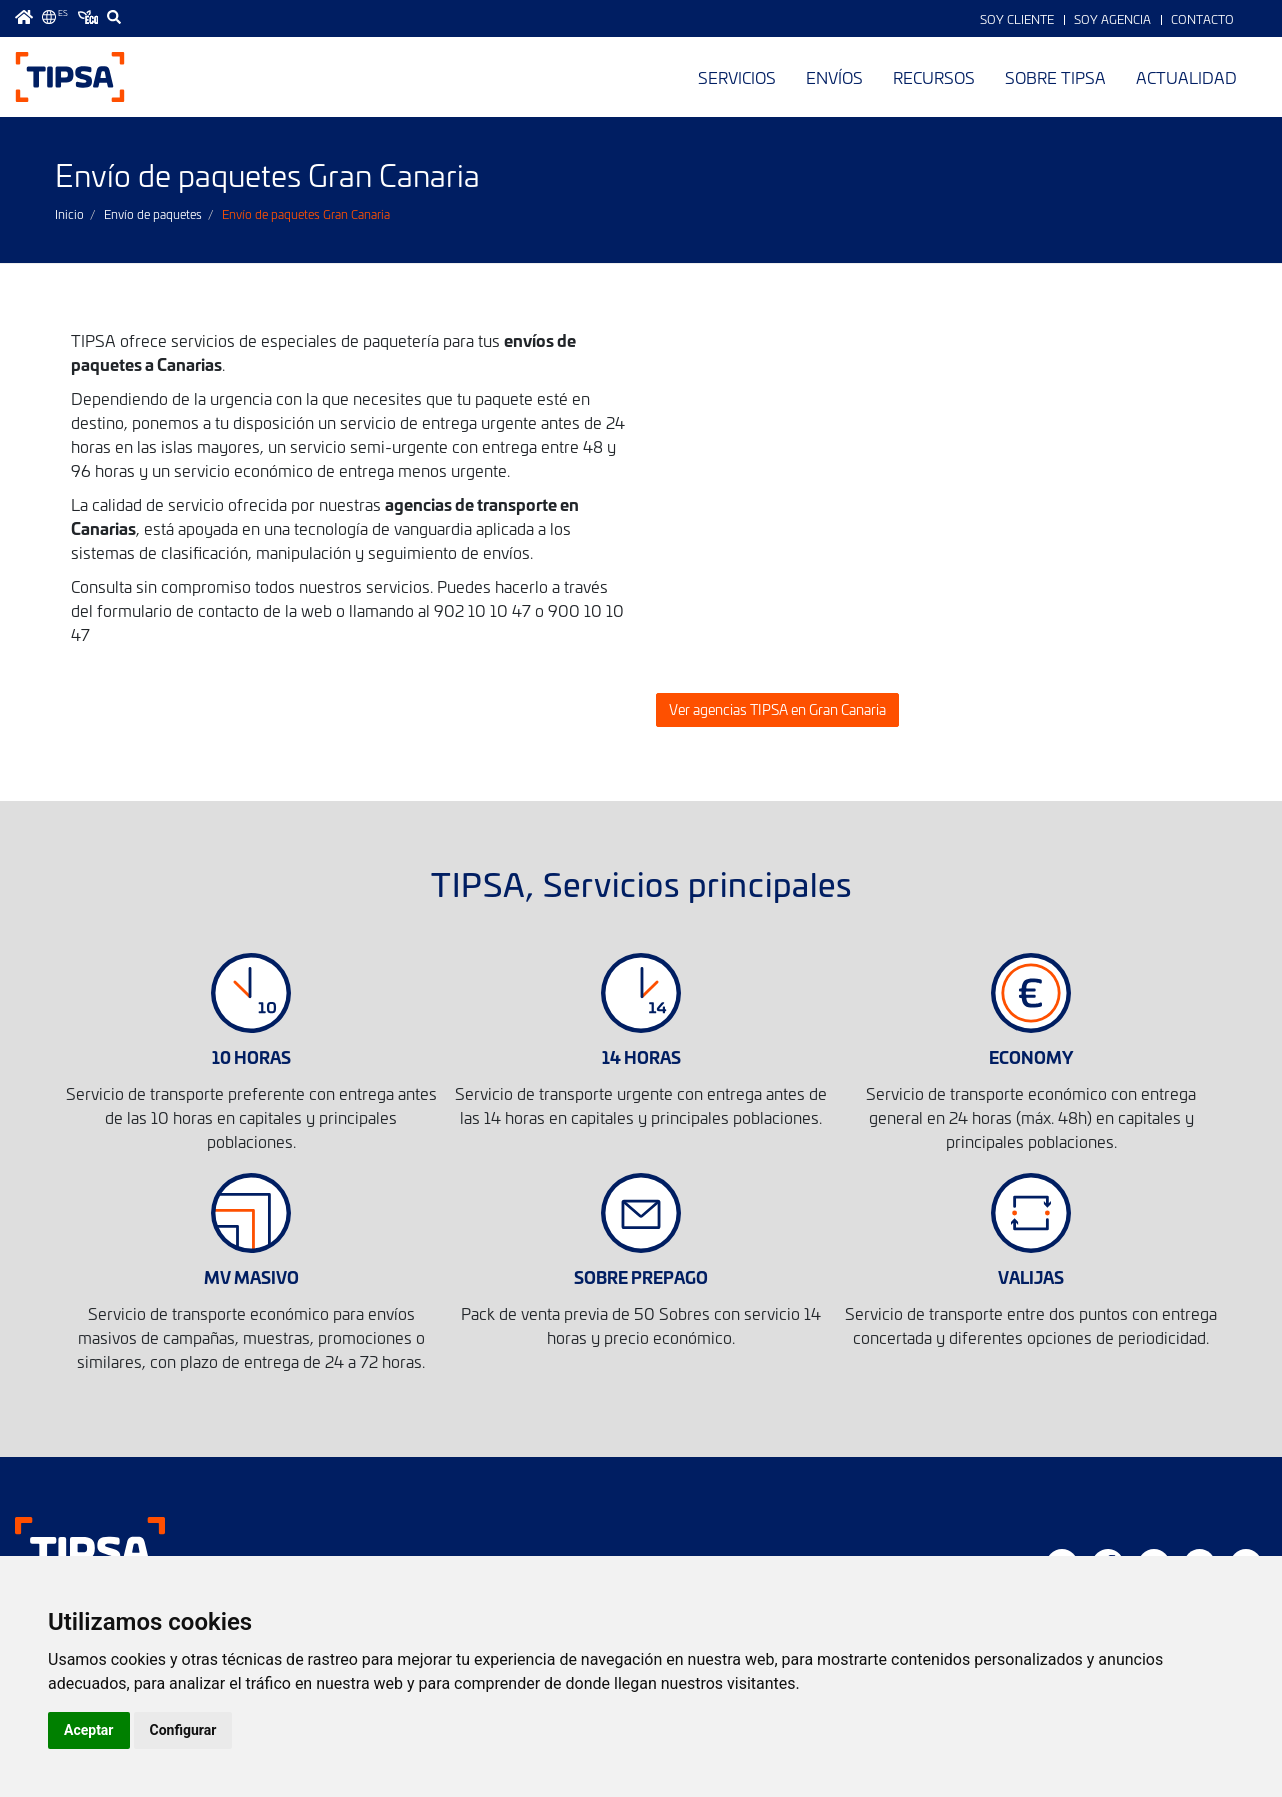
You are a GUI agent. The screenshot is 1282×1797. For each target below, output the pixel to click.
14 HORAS (641, 1056)
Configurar (183, 1730)
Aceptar (89, 1730)
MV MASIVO (251, 1276)
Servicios (737, 77)
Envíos (834, 77)
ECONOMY (1031, 1056)
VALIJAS (1031, 1276)
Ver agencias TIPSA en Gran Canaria (777, 709)
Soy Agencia (1112, 19)
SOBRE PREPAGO (641, 1276)
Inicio (69, 214)
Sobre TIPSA (1055, 77)
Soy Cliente (1017, 19)
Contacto (1202, 19)
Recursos (934, 77)
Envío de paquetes (153, 214)
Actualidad (1186, 77)
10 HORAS (251, 1056)
